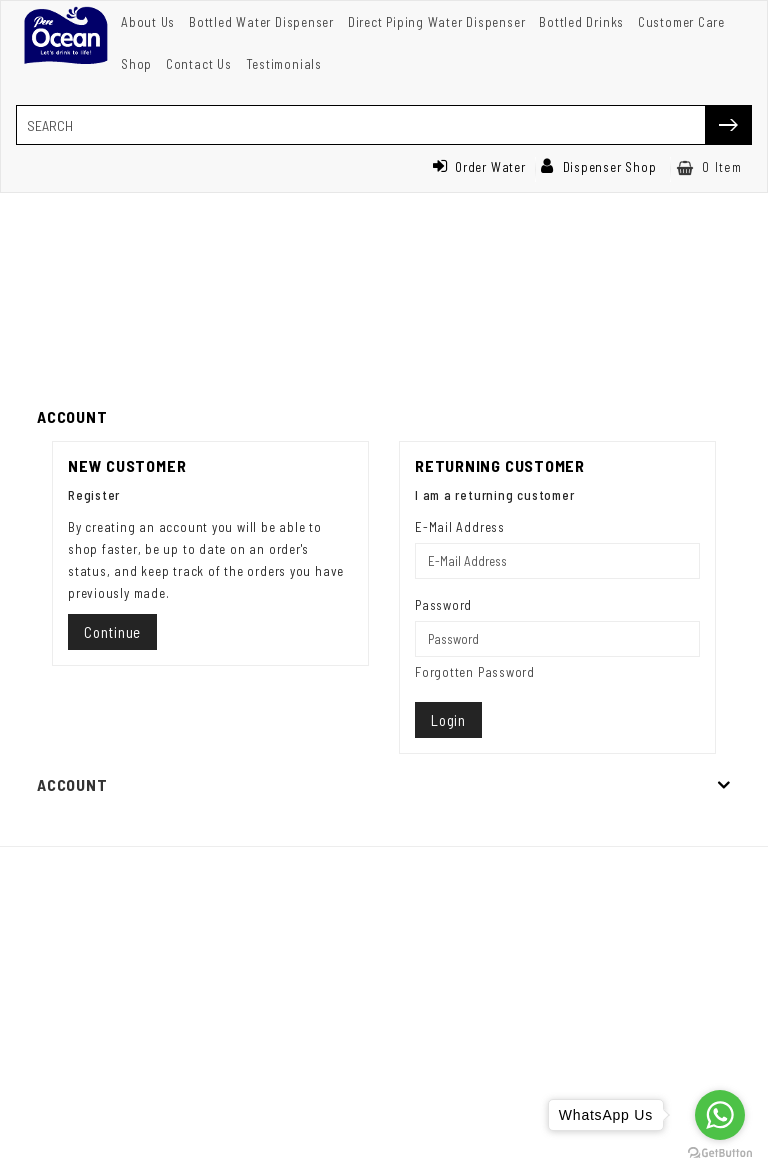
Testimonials (284, 64)
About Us (148, 22)
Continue (112, 632)
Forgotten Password (475, 672)
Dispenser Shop (599, 167)
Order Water (479, 167)
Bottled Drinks (581, 22)
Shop (136, 64)
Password (443, 605)
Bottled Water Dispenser (261, 22)
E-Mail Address (460, 527)
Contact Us (199, 64)
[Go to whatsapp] (720, 1115)
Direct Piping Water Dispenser (437, 22)
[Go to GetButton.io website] (720, 1153)
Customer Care (681, 22)
